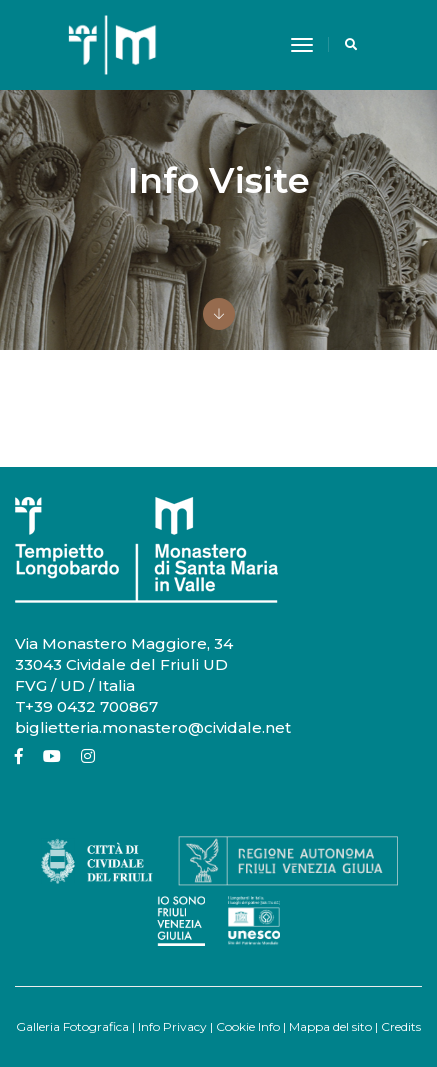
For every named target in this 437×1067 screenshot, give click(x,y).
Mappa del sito (330, 1026)
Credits (401, 1026)
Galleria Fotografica (72, 1026)
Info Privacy (172, 1026)
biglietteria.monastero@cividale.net (153, 727)
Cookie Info (248, 1026)
